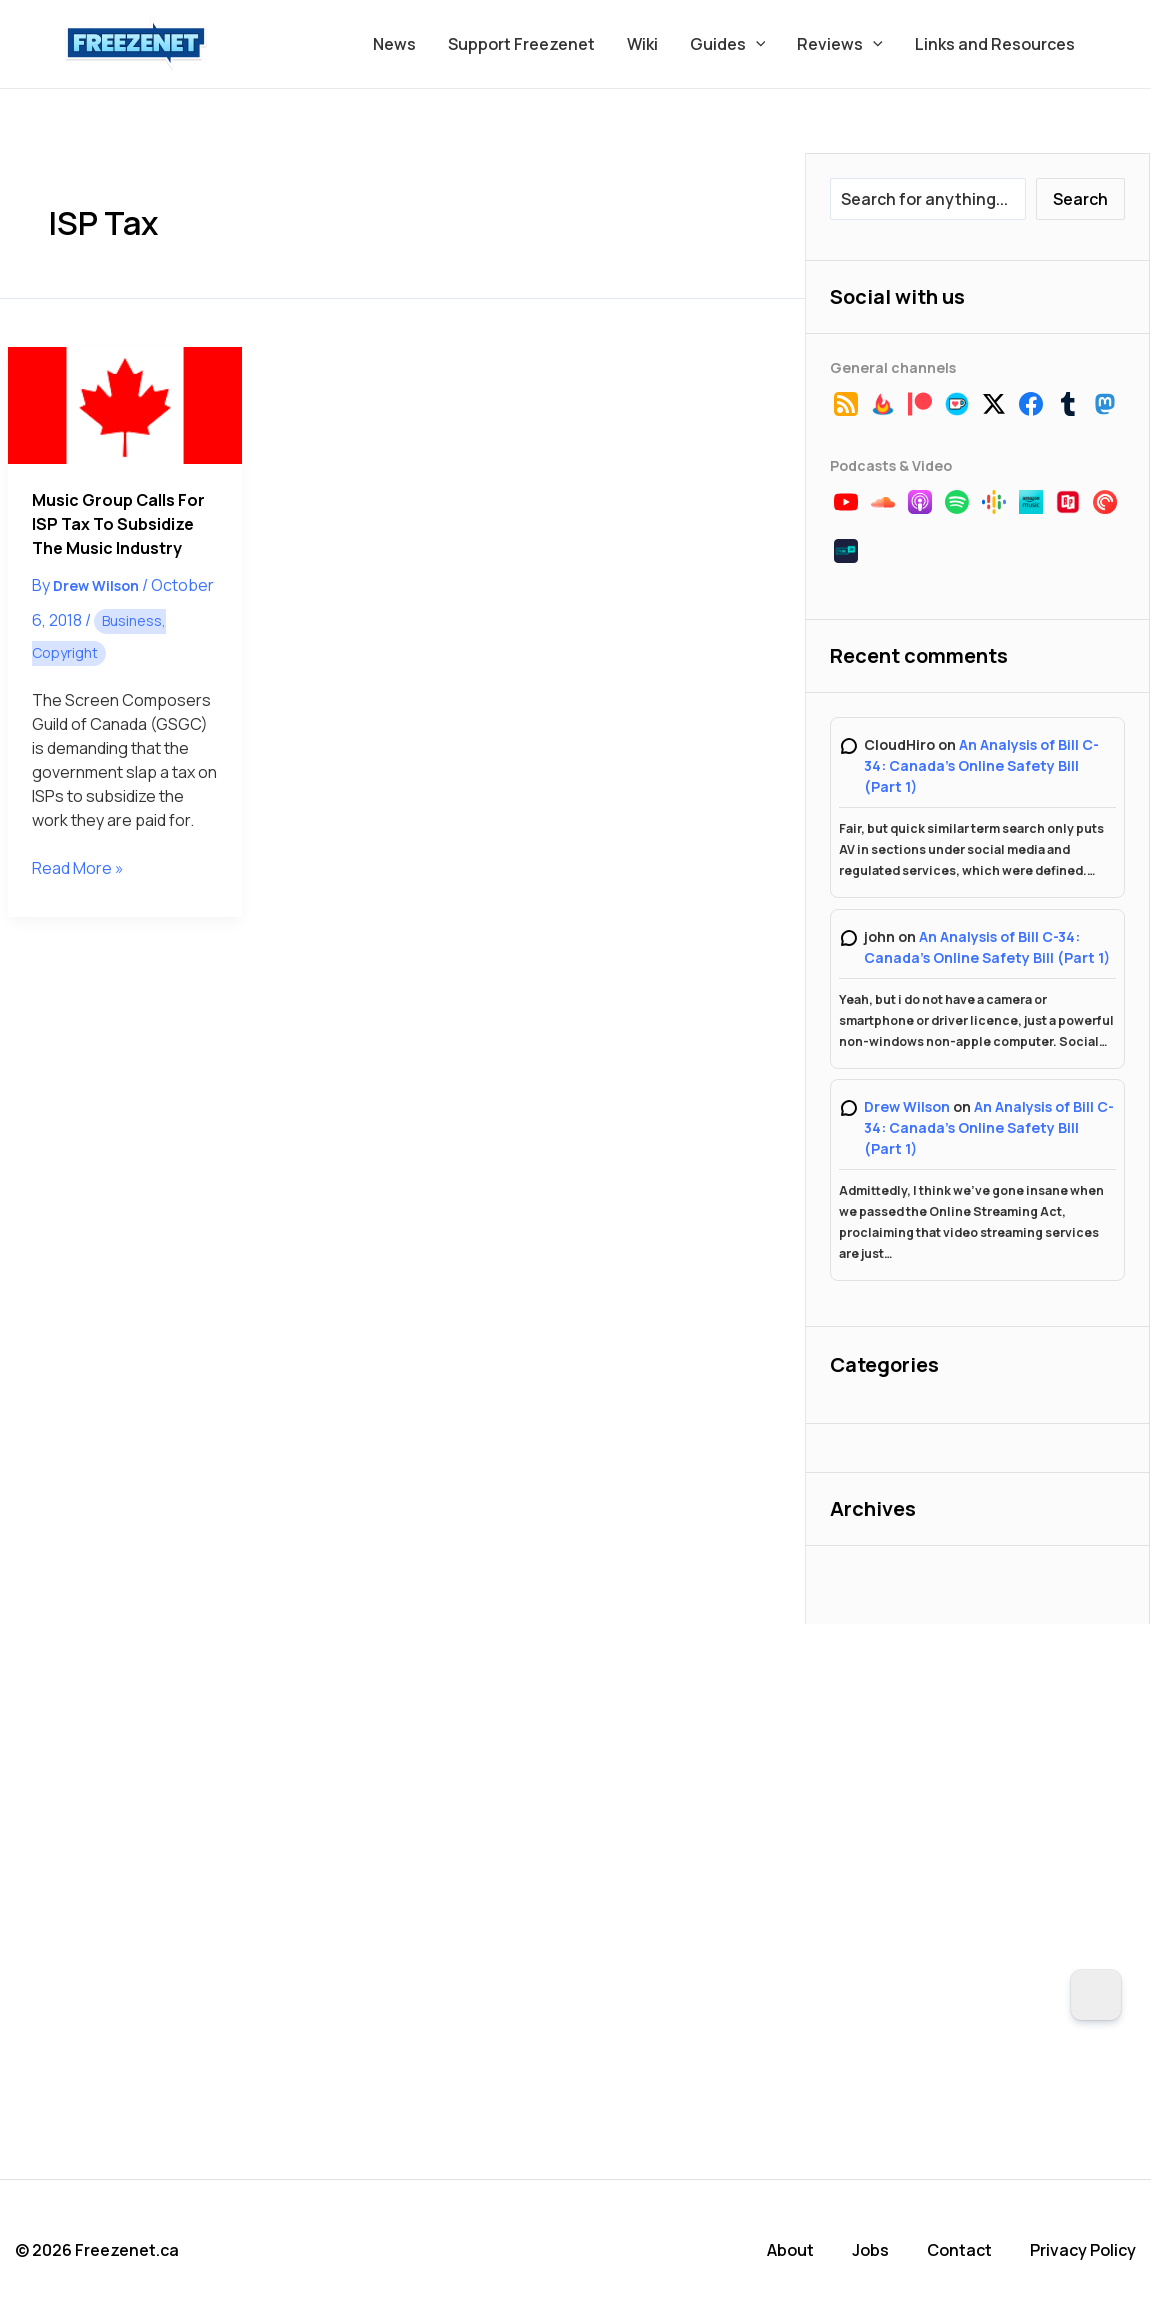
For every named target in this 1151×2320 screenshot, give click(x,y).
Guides (728, 44)
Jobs (870, 2250)
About (790, 2250)
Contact (959, 2250)
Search (1080, 199)
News (394, 44)
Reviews (840, 44)
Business (132, 620)
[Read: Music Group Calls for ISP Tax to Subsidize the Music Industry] (124, 405)
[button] (756, 44)
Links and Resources (995, 44)
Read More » (78, 868)
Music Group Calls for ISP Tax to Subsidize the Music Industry (118, 524)
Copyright (65, 652)
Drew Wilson (907, 1106)
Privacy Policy (1083, 2250)
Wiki (642, 44)
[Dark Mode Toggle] (1096, 1995)
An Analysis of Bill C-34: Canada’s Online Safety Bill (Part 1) (981, 765)
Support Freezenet (521, 44)
